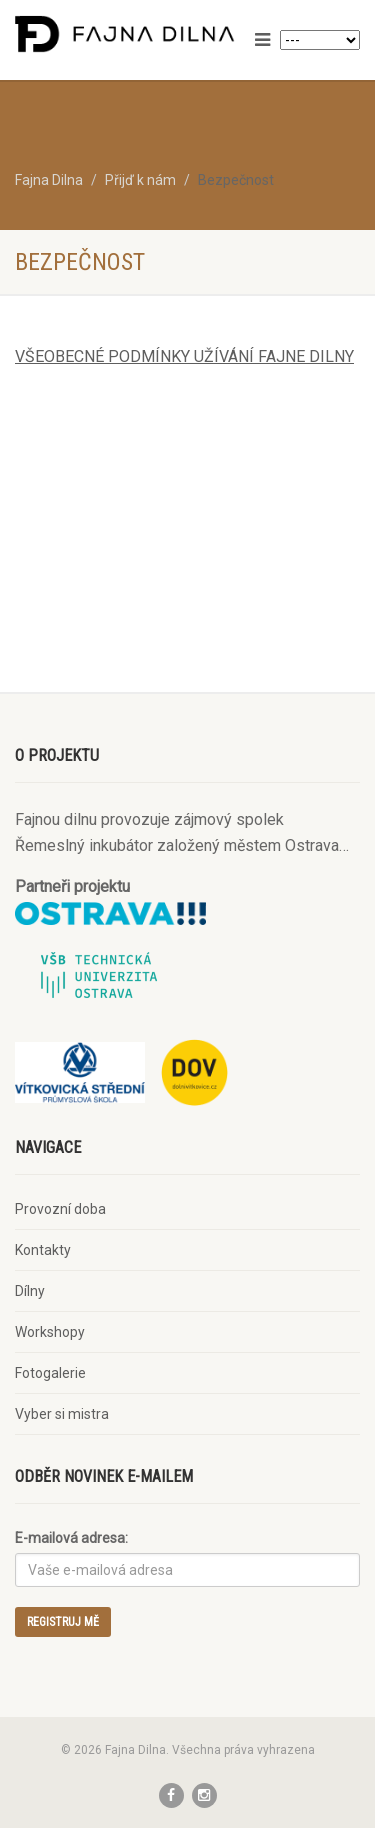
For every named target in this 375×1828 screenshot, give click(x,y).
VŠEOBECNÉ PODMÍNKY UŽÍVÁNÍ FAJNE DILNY (184, 356)
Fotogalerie (50, 1373)
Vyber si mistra (62, 1414)
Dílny (30, 1291)
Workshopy (50, 1332)
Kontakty (43, 1250)
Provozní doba (60, 1209)
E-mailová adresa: (71, 1538)
